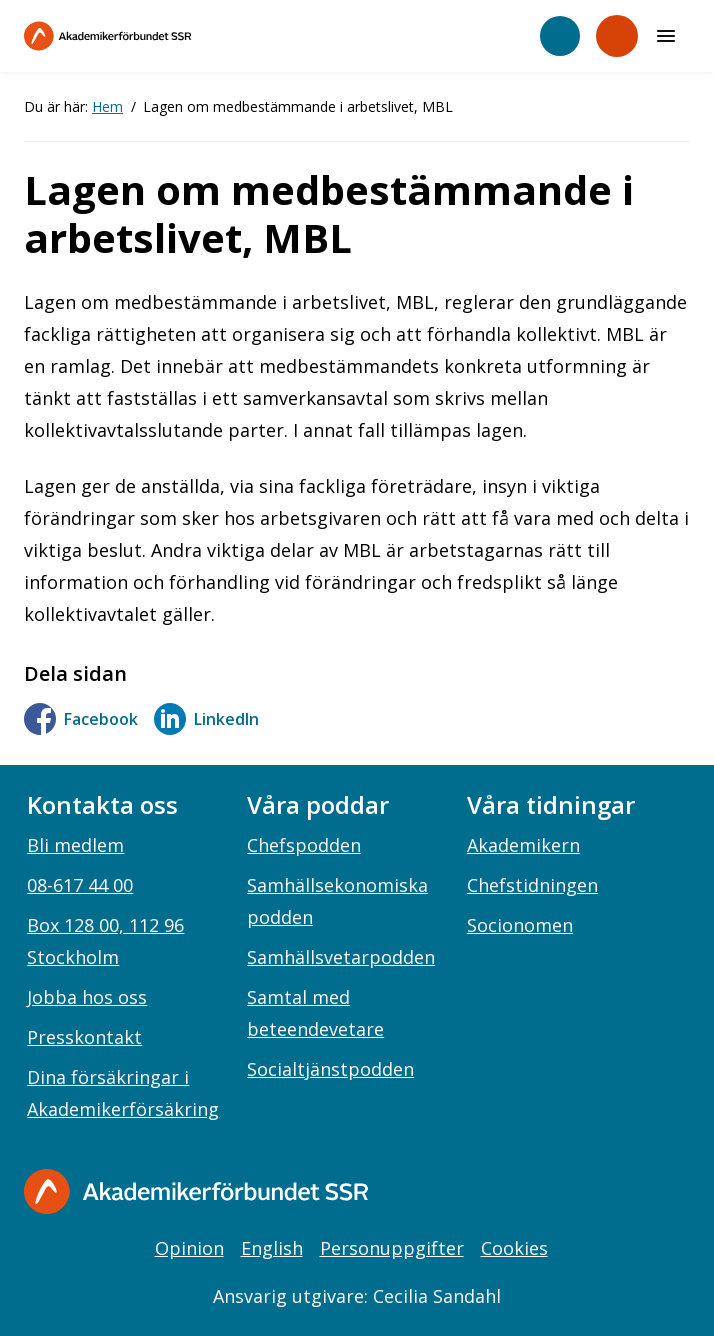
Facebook (81, 719)
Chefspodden (304, 845)
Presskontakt (84, 1037)
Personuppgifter (392, 1248)
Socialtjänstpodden (330, 1069)
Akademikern (523, 845)
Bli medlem (75, 845)
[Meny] (666, 36)
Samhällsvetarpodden (341, 957)
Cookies (514, 1248)
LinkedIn (206, 719)
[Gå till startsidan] (196, 1191)
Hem (107, 106)
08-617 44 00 (80, 885)
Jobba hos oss (87, 997)
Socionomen (520, 925)
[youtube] (666, 1193)
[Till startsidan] (150, 36)
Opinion (189, 1248)
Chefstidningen (532, 885)
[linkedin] (625, 1193)
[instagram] (584, 1193)
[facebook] (543, 1193)
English (272, 1248)
